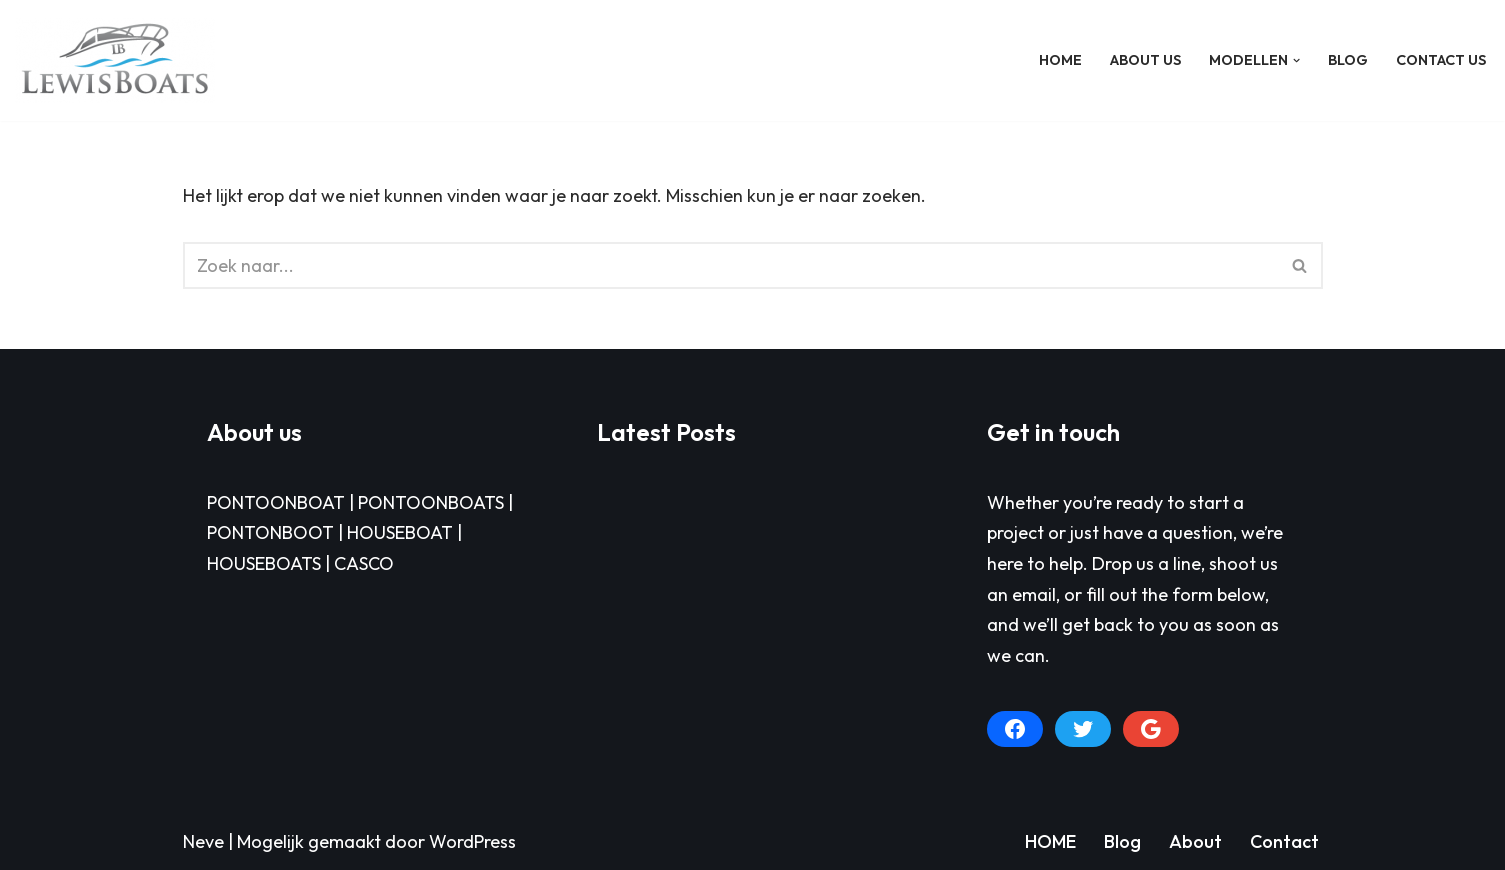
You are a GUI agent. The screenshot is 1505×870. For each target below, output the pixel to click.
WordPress (472, 841)
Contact (1284, 841)
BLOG (1348, 60)
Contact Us (1441, 60)
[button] (1296, 60)
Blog (1122, 841)
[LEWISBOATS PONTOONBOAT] (115, 60)
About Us (1145, 60)
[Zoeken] (730, 265)
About (1195, 841)
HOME (1060, 60)
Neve (203, 841)
